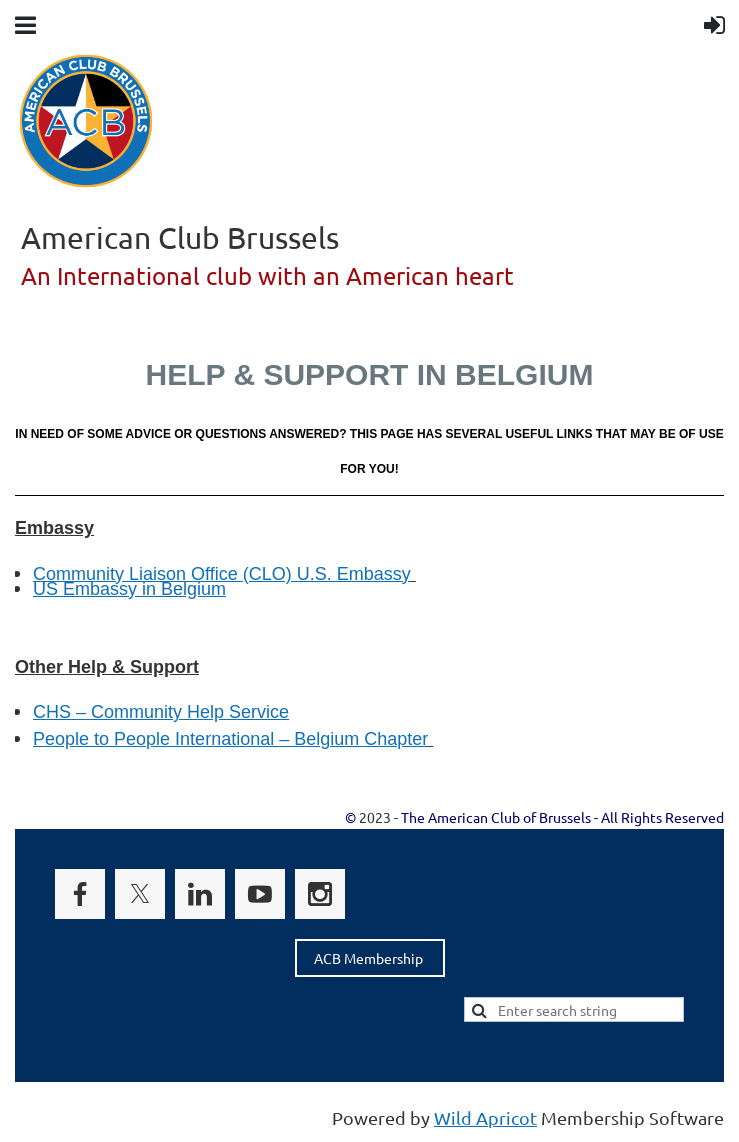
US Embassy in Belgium (129, 589)
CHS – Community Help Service (161, 712)
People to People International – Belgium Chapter (230, 739)
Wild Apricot (485, 1117)
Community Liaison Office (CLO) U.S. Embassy (222, 574)
